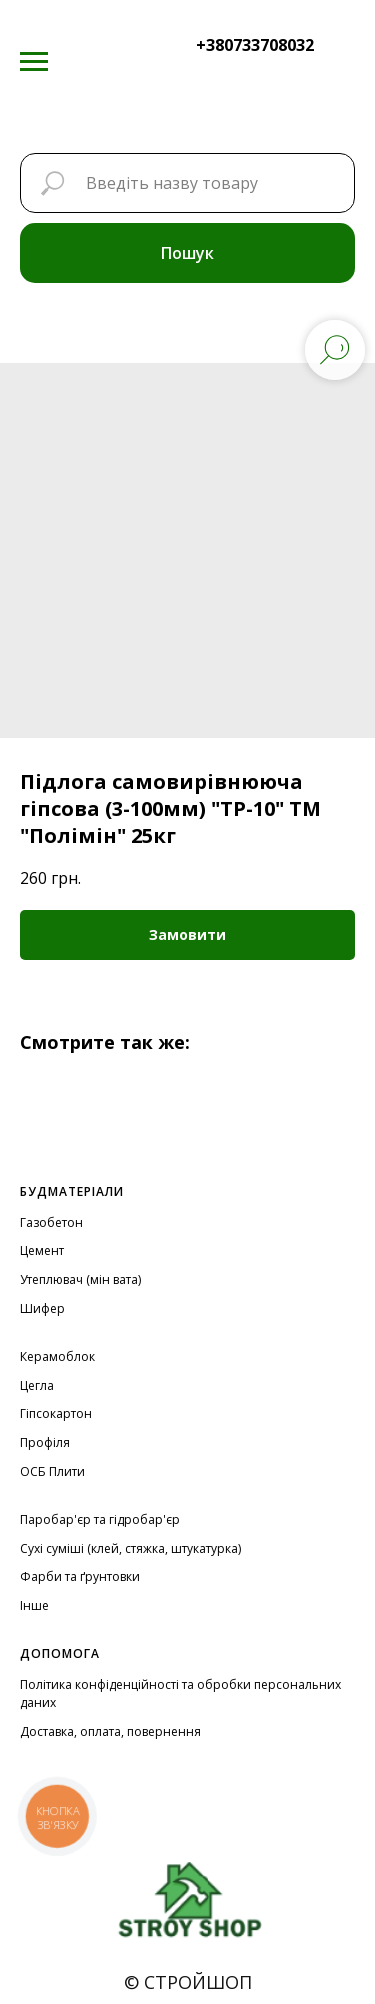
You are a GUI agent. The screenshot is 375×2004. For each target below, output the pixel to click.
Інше (34, 1605)
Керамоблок (57, 1356)
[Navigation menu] (34, 62)
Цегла (37, 1385)
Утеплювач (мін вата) (80, 1279)
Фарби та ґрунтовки (80, 1576)
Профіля (45, 1442)
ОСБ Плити (52, 1471)
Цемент (42, 1250)
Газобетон (51, 1222)
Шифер (42, 1308)
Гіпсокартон (56, 1413)
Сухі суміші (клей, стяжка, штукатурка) (130, 1548)
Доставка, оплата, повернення (110, 1731)
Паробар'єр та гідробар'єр (100, 1519)
